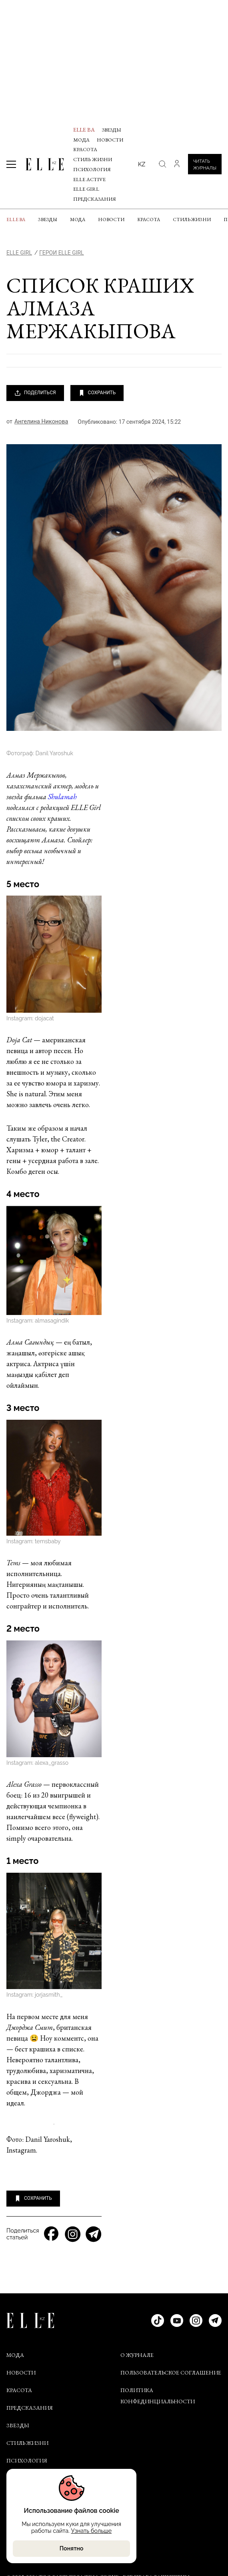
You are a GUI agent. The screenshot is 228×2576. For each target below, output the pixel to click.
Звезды (111, 129)
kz (141, 164)
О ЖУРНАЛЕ (137, 2355)
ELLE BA (84, 129)
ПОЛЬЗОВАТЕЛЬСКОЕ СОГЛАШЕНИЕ (170, 2372)
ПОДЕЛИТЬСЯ (35, 393)
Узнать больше (90, 2530)
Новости (110, 139)
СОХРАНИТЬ (97, 393)
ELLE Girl (86, 189)
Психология (92, 169)
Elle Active (89, 179)
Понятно (70, 2548)
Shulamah (62, 796)
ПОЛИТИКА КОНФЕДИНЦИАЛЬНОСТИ (157, 2395)
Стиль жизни (92, 159)
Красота (85, 149)
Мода (81, 139)
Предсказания (94, 199)
